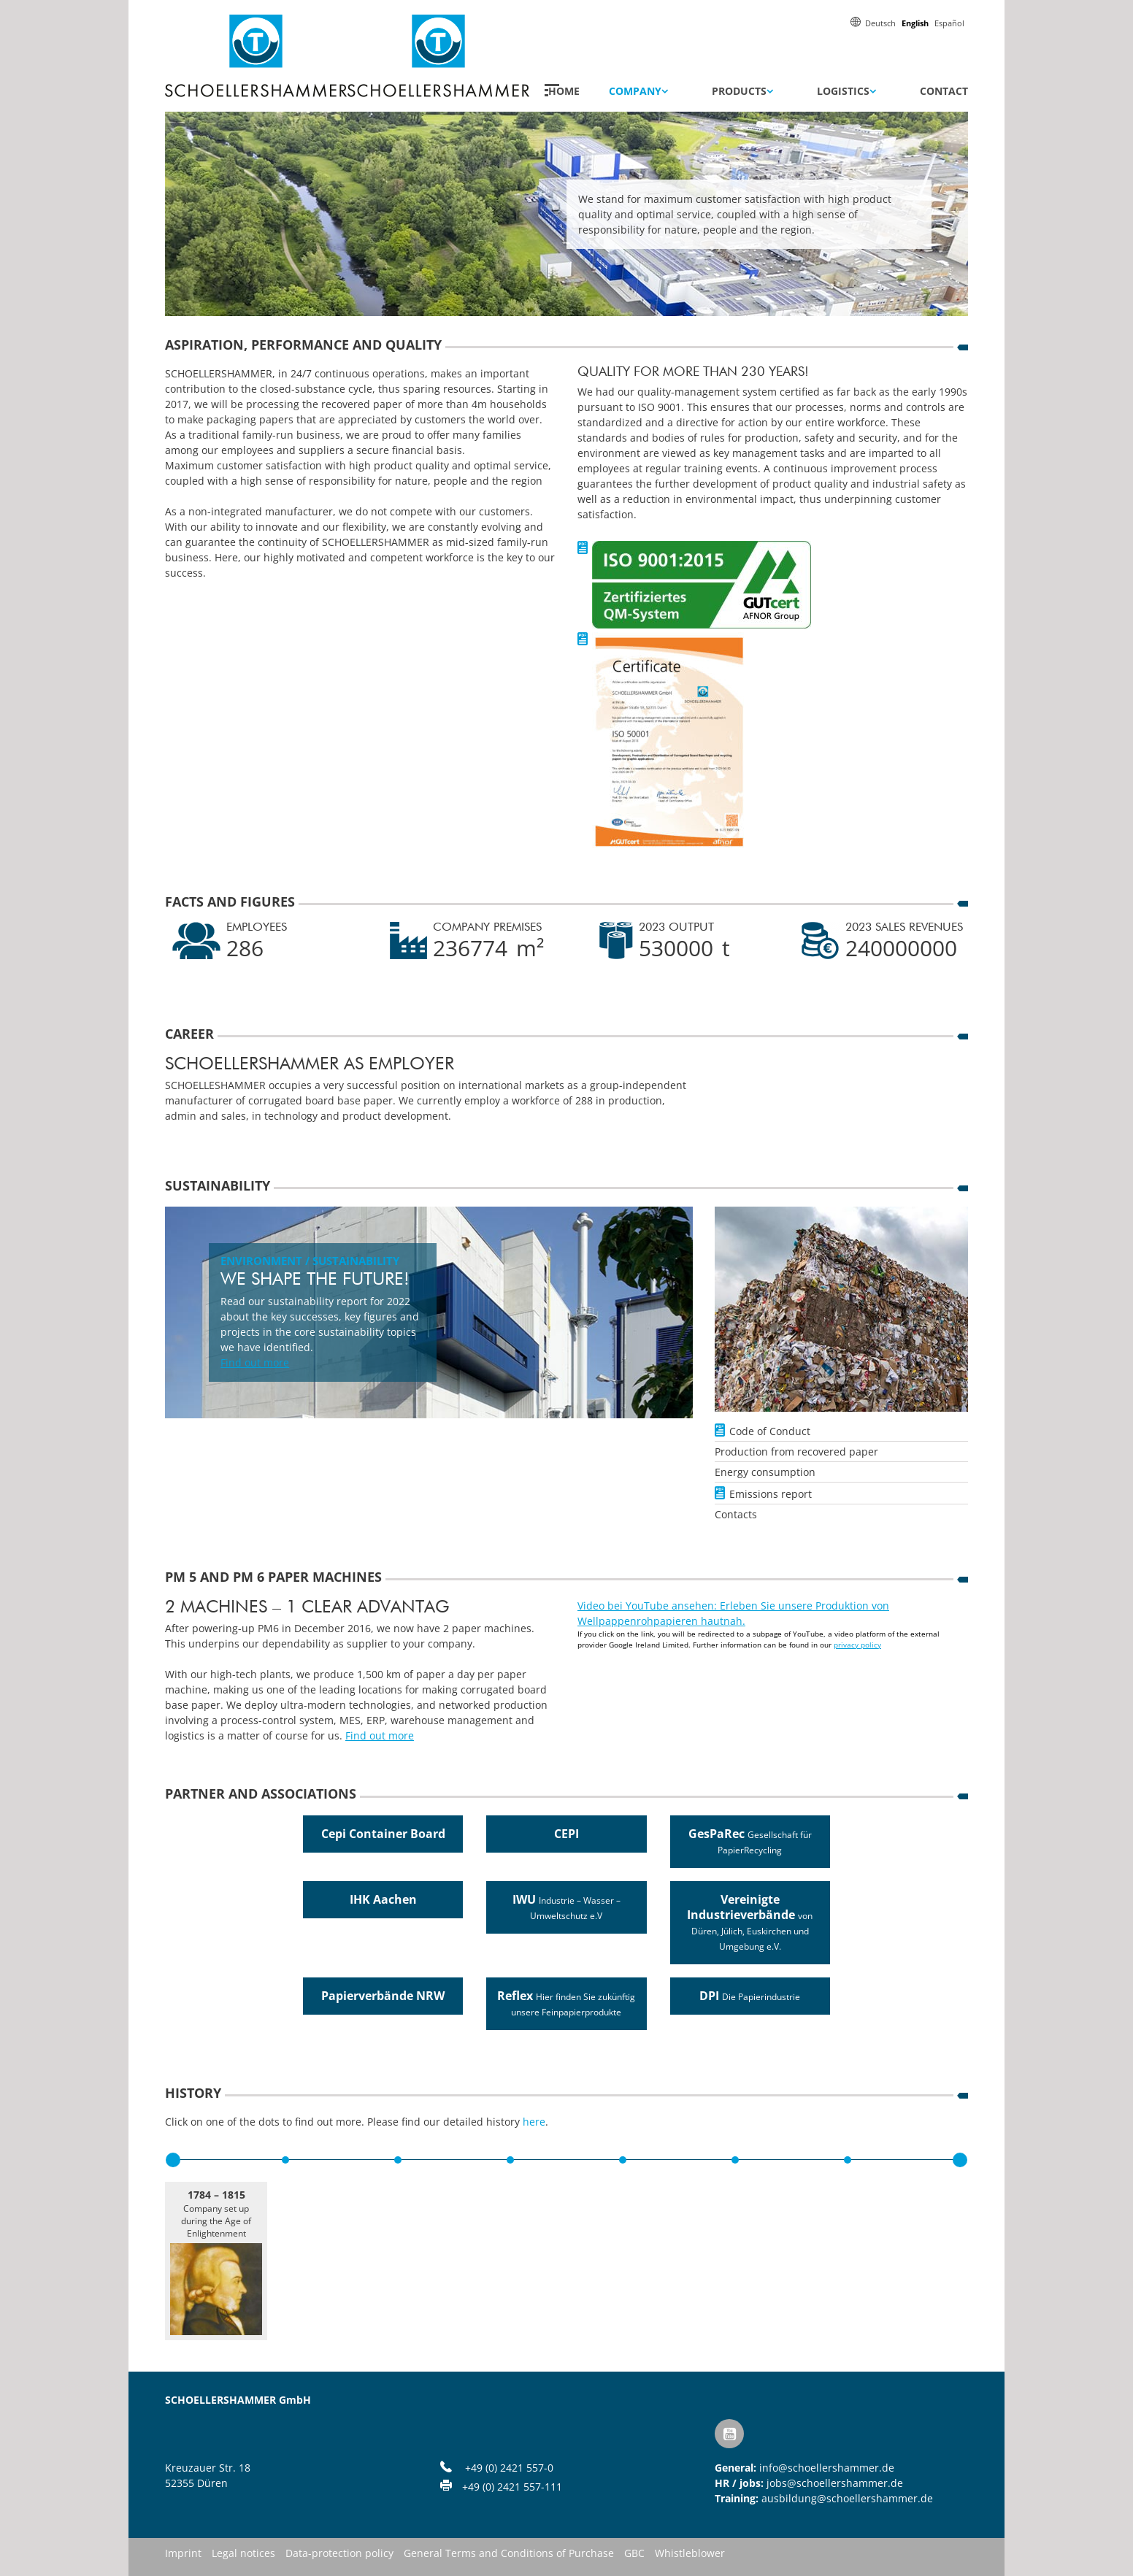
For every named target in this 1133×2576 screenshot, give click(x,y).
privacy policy (857, 1644)
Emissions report (770, 1494)
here (534, 2122)
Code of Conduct (769, 1431)
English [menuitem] (915, 23)
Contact (944, 91)
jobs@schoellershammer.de (835, 2483)
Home (564, 91)
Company (635, 91)
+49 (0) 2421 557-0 (509, 2468)
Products (739, 91)
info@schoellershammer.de (826, 2468)
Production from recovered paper (796, 1451)
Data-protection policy (339, 2554)
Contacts (736, 1514)
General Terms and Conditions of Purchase (509, 2554)
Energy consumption (765, 1472)
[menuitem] (880, 22)
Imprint (183, 2554)
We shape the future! (315, 1279)
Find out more (254, 1362)
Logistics (843, 91)
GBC (634, 2554)
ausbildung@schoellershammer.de (847, 2498)
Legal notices (243, 2554)
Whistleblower (690, 2554)
